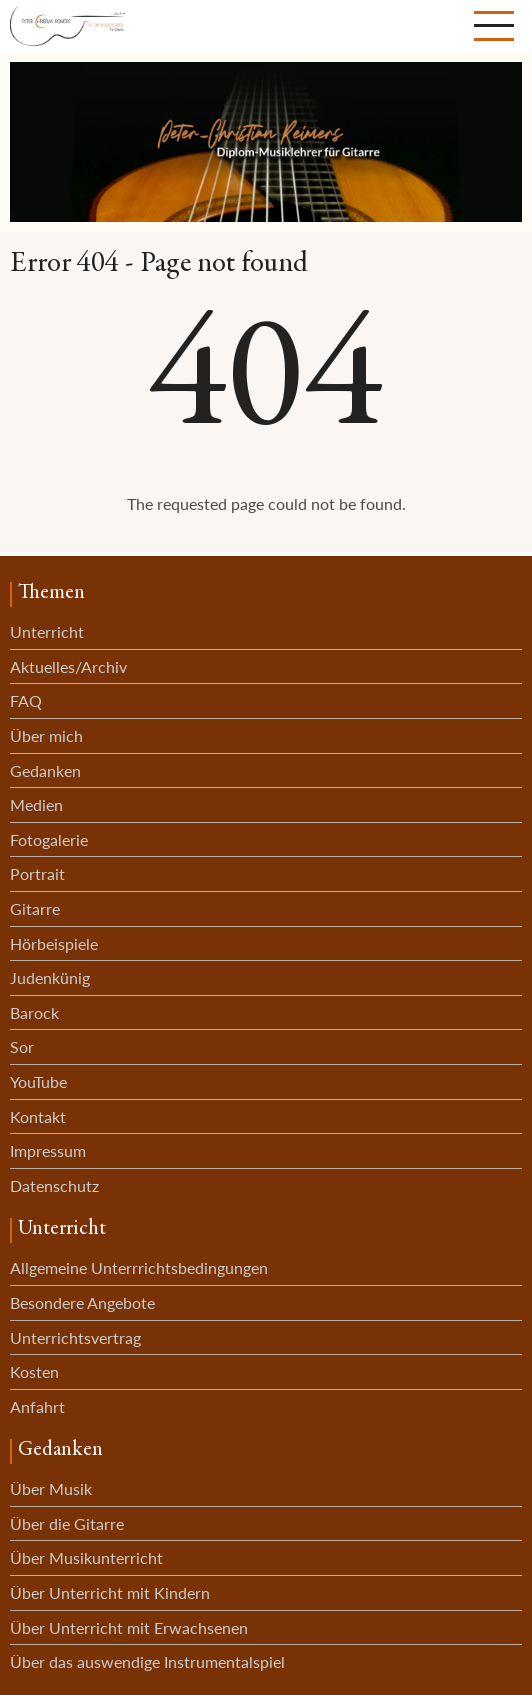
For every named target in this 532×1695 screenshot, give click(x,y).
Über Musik (51, 1488)
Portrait (37, 873)
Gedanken (45, 770)
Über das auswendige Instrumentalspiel (147, 1661)
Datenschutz (54, 1185)
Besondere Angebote (82, 1302)
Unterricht (47, 631)
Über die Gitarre (67, 1523)
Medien (36, 804)
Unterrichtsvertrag (75, 1337)
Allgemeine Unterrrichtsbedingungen (139, 1267)
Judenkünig (50, 977)
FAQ (26, 700)
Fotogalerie (49, 839)
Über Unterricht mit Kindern (110, 1592)
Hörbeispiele (54, 943)
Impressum (48, 1150)
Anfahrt (37, 1406)
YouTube (38, 1081)
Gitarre (35, 908)
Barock (34, 1012)
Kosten (34, 1371)
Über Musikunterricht (86, 1557)
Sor (22, 1046)
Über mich (46, 735)
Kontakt (38, 1116)
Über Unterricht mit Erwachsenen (129, 1627)
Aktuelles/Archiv (68, 666)
